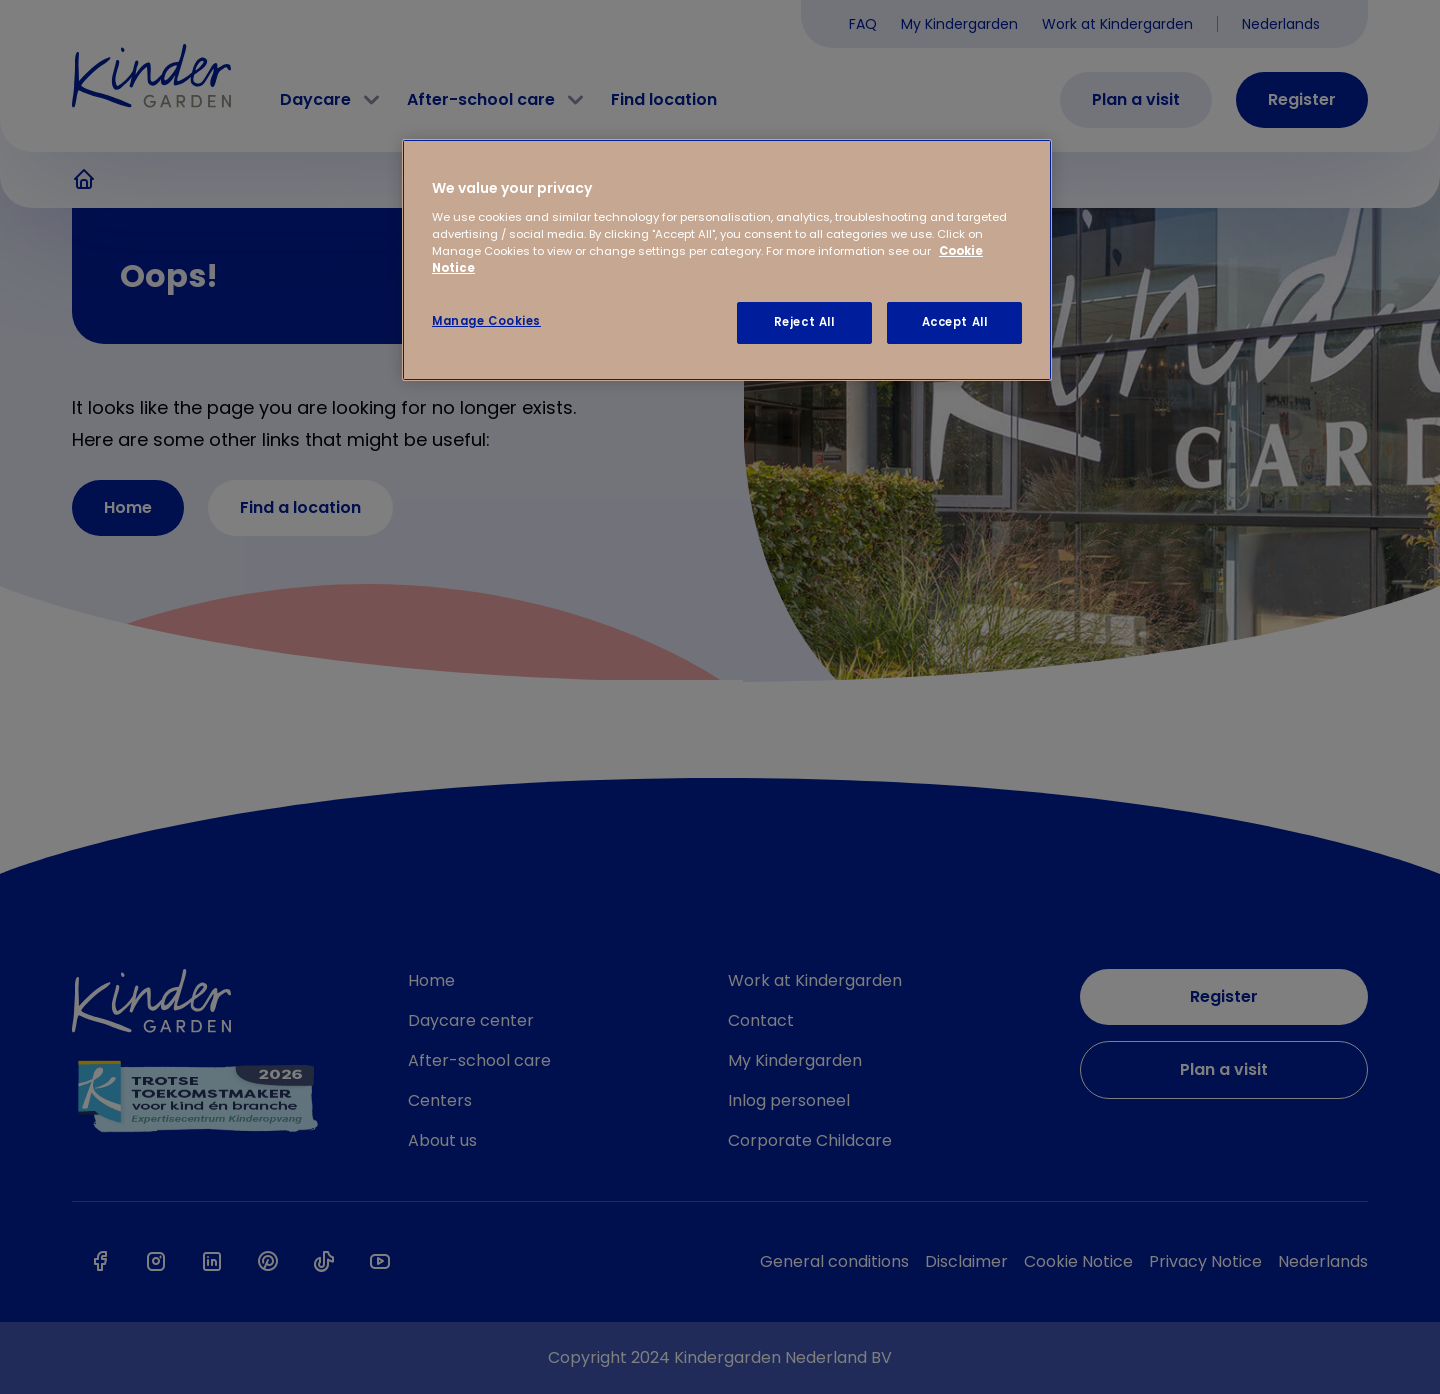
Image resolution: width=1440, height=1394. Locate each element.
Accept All (955, 322)
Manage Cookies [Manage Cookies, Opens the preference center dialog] (486, 321)
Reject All (804, 322)
